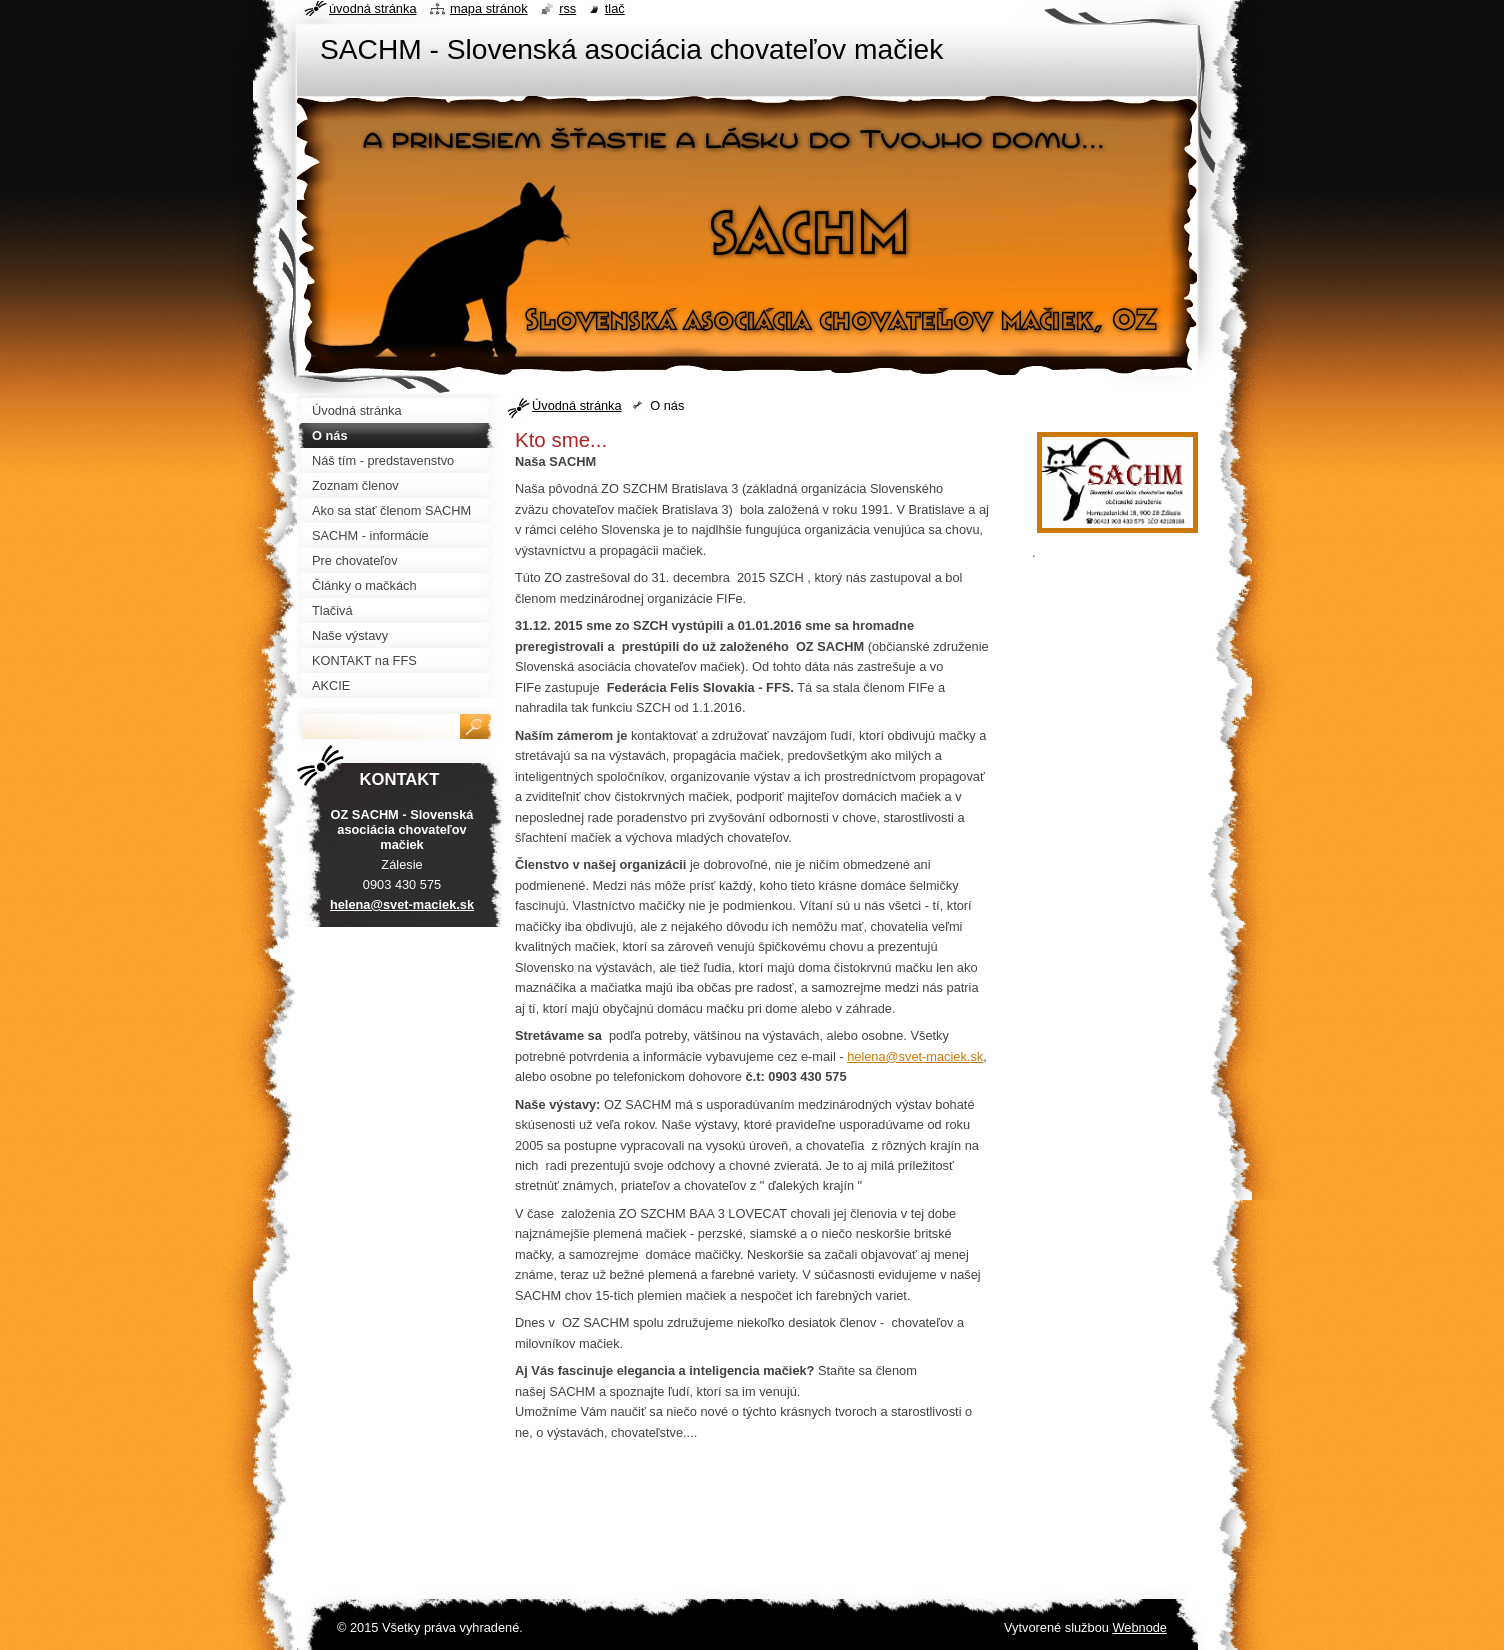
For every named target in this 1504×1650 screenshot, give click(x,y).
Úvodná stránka (577, 405)
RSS (567, 8)
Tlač (615, 8)
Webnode (1139, 1627)
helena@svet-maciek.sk (915, 1056)
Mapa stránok (489, 8)
